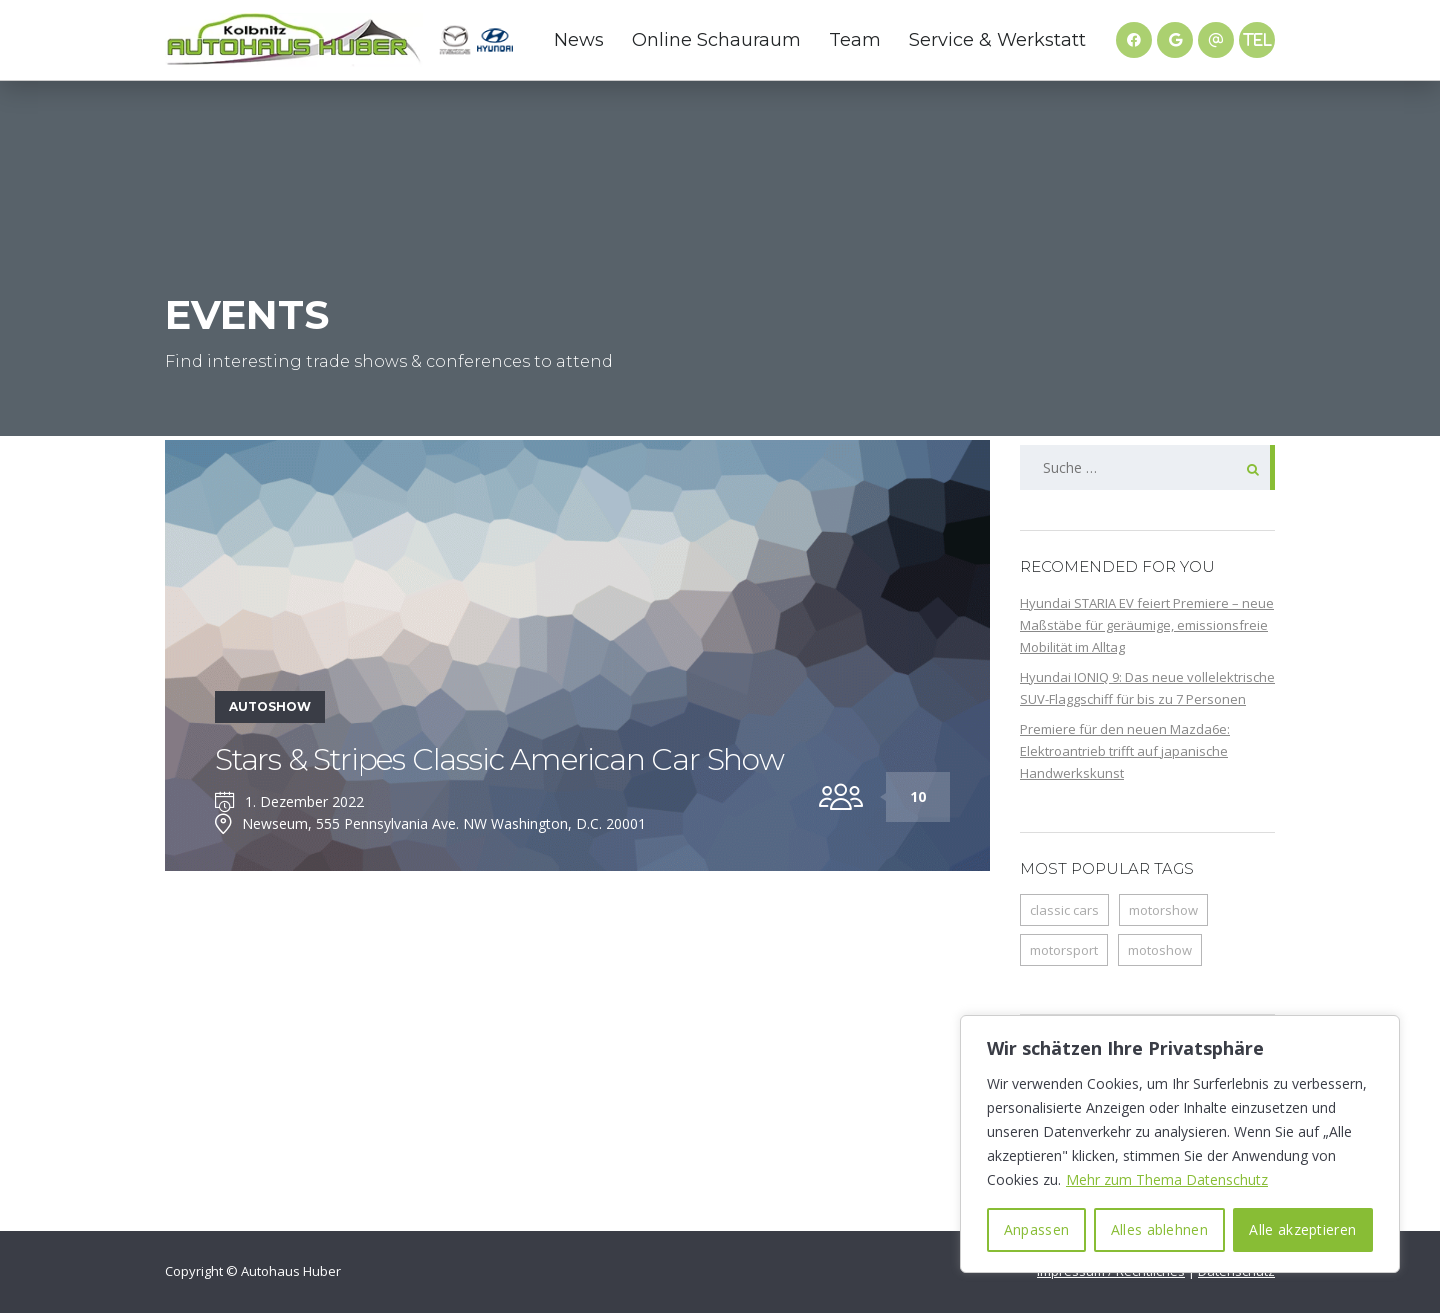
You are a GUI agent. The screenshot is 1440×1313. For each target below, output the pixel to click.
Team (855, 40)
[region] (1180, 1144)
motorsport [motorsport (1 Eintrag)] (1064, 950)
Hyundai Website (495, 40)
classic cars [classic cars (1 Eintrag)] (1064, 910)
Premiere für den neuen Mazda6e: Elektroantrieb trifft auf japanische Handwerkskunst (1125, 751)
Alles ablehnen (1159, 1229)
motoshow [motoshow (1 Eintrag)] (1160, 950)
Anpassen (1036, 1229)
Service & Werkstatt (997, 40)
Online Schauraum (716, 40)
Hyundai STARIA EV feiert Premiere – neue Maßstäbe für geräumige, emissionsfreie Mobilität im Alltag (1147, 625)
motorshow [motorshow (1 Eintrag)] (1163, 910)
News (579, 40)
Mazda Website (455, 40)
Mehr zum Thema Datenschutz (1167, 1179)
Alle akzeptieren (1302, 1229)
